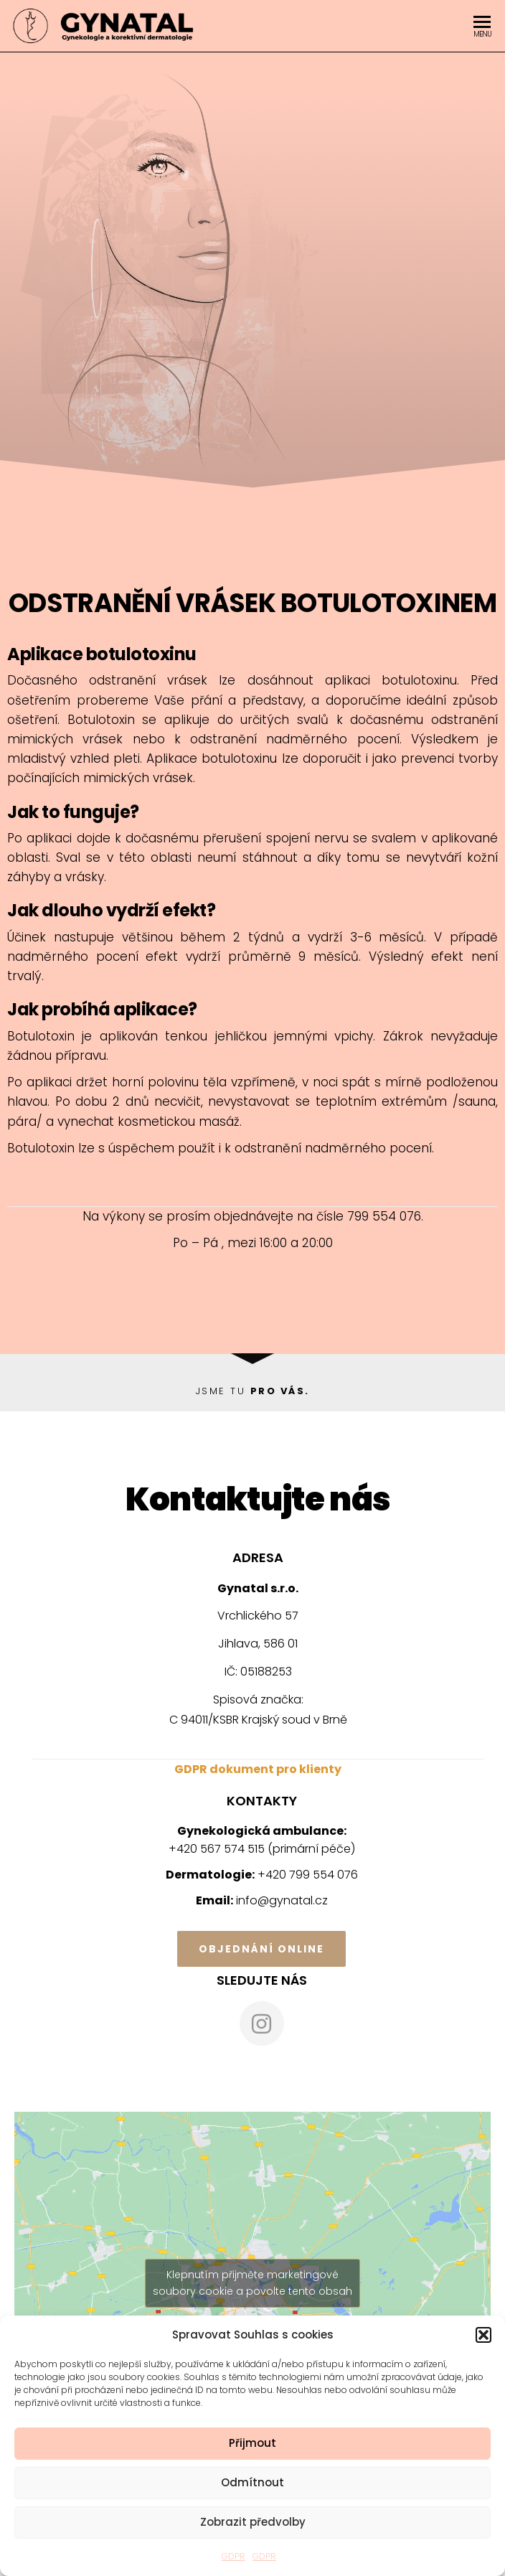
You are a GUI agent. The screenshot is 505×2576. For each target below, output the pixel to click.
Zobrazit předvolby (253, 2521)
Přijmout (252, 2442)
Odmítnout (252, 2482)
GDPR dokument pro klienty (257, 1769)
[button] (483, 2335)
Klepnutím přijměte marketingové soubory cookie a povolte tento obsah (252, 2282)
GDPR (233, 2556)
